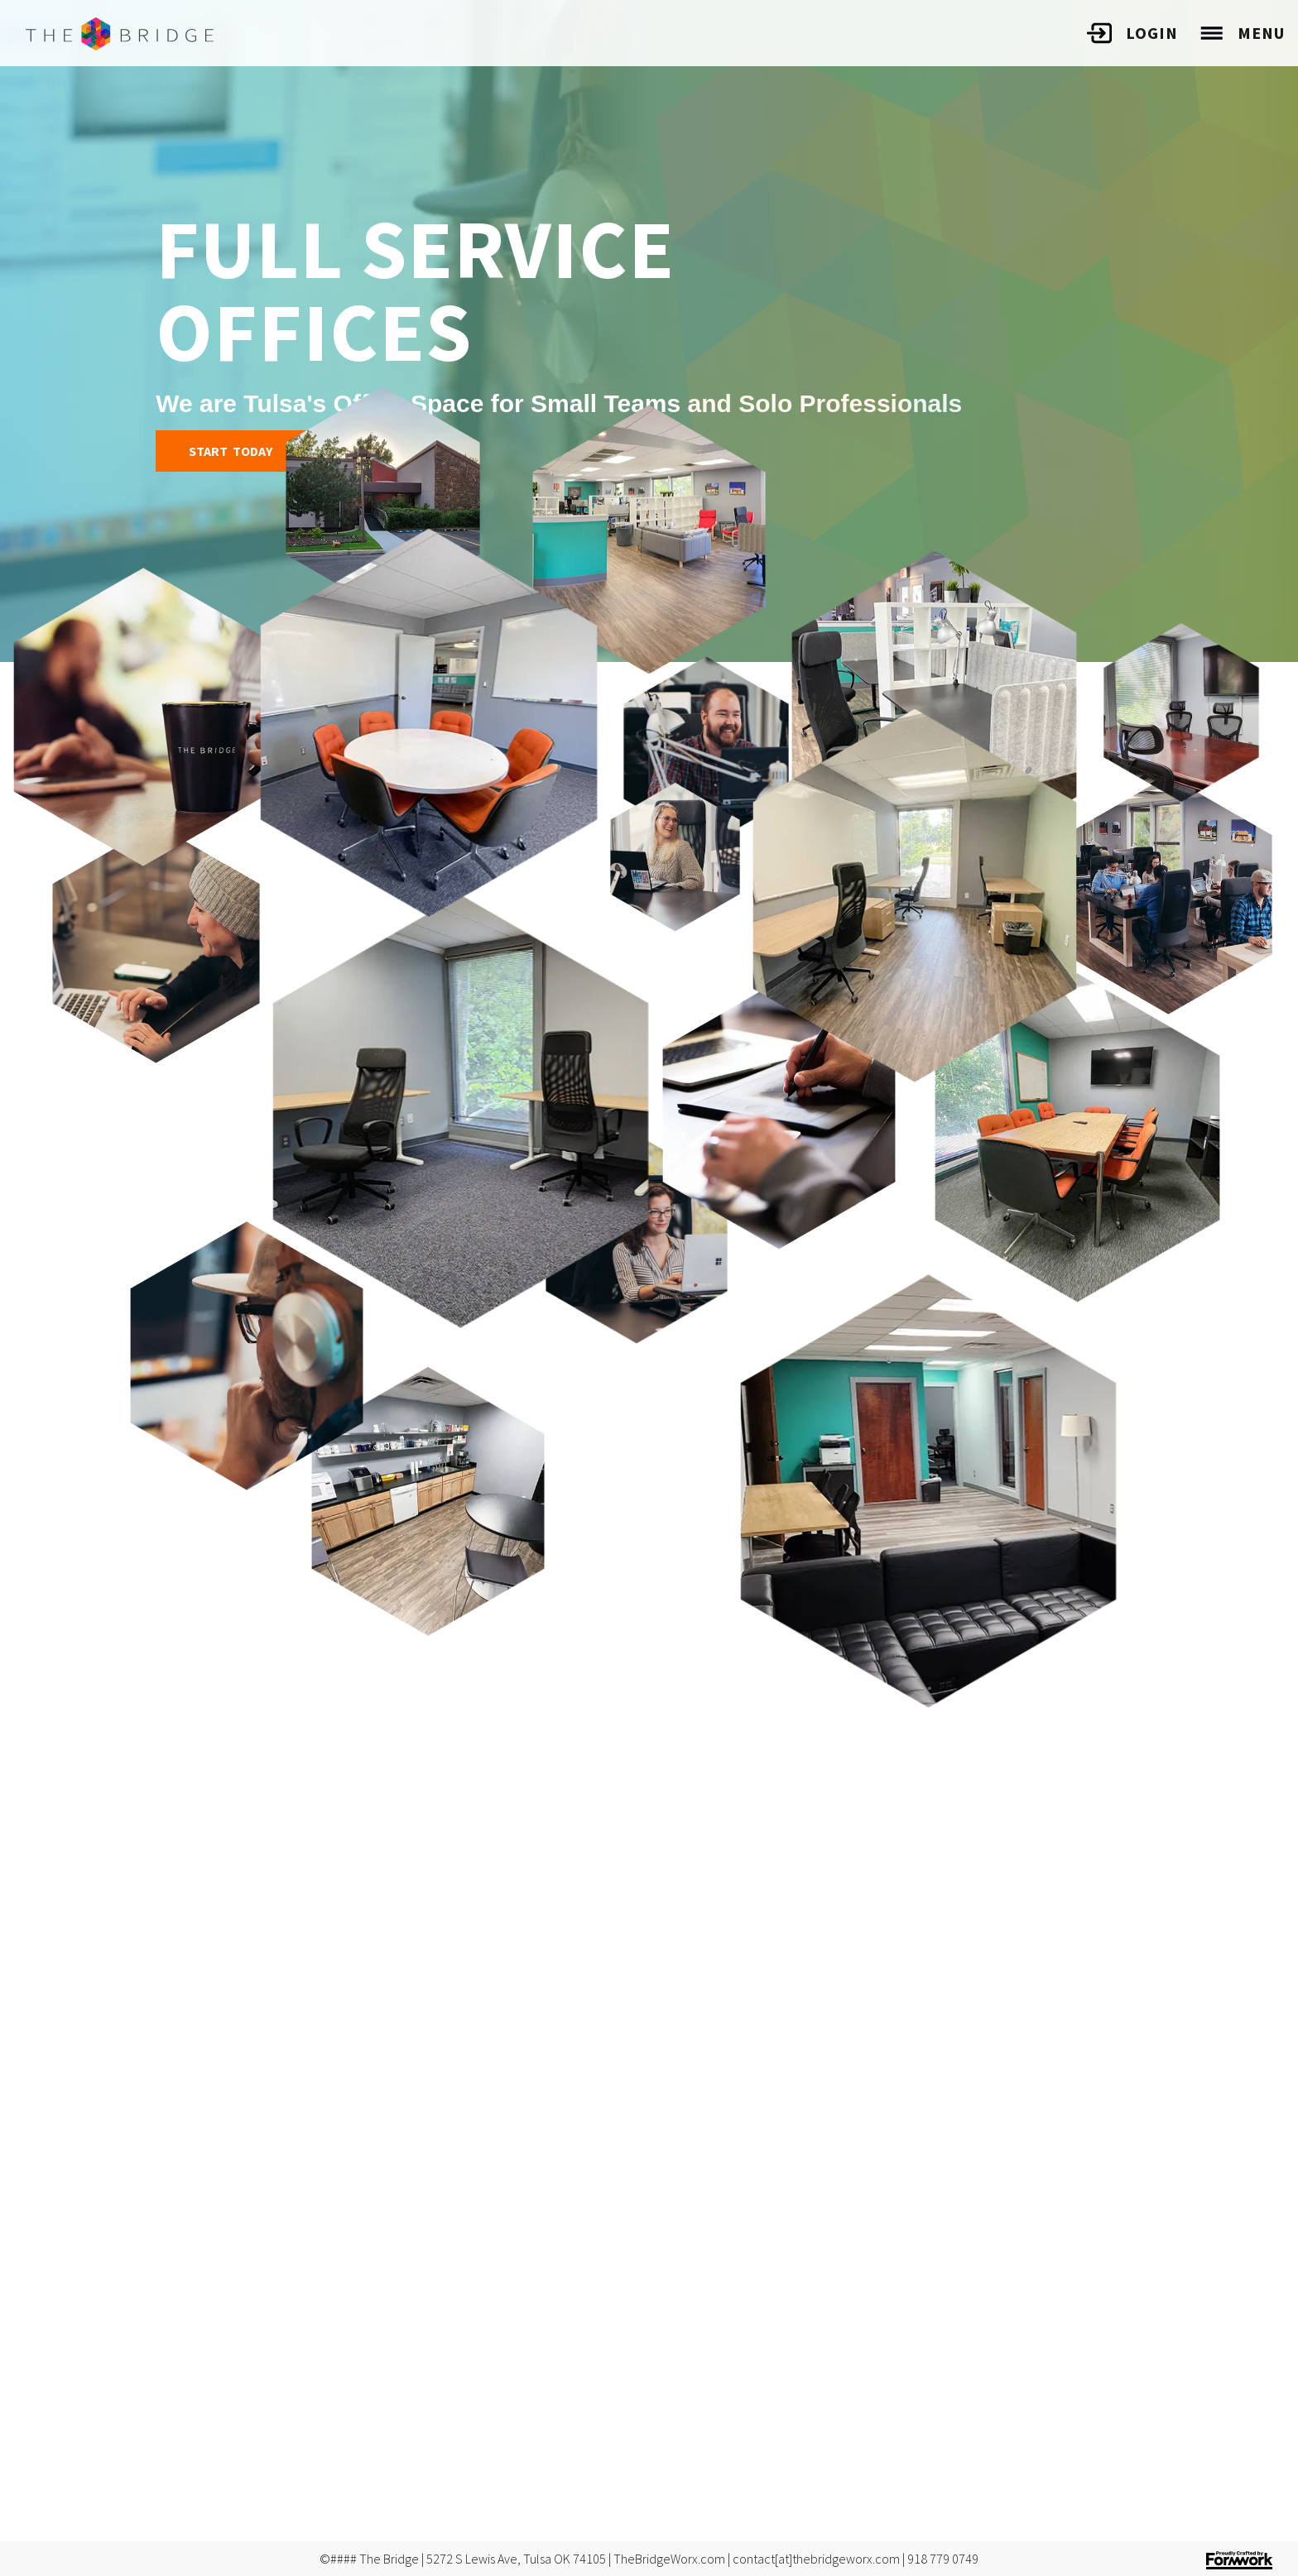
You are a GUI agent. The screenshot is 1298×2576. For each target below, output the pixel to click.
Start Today (230, 451)
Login (1152, 32)
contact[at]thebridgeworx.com (816, 2558)
